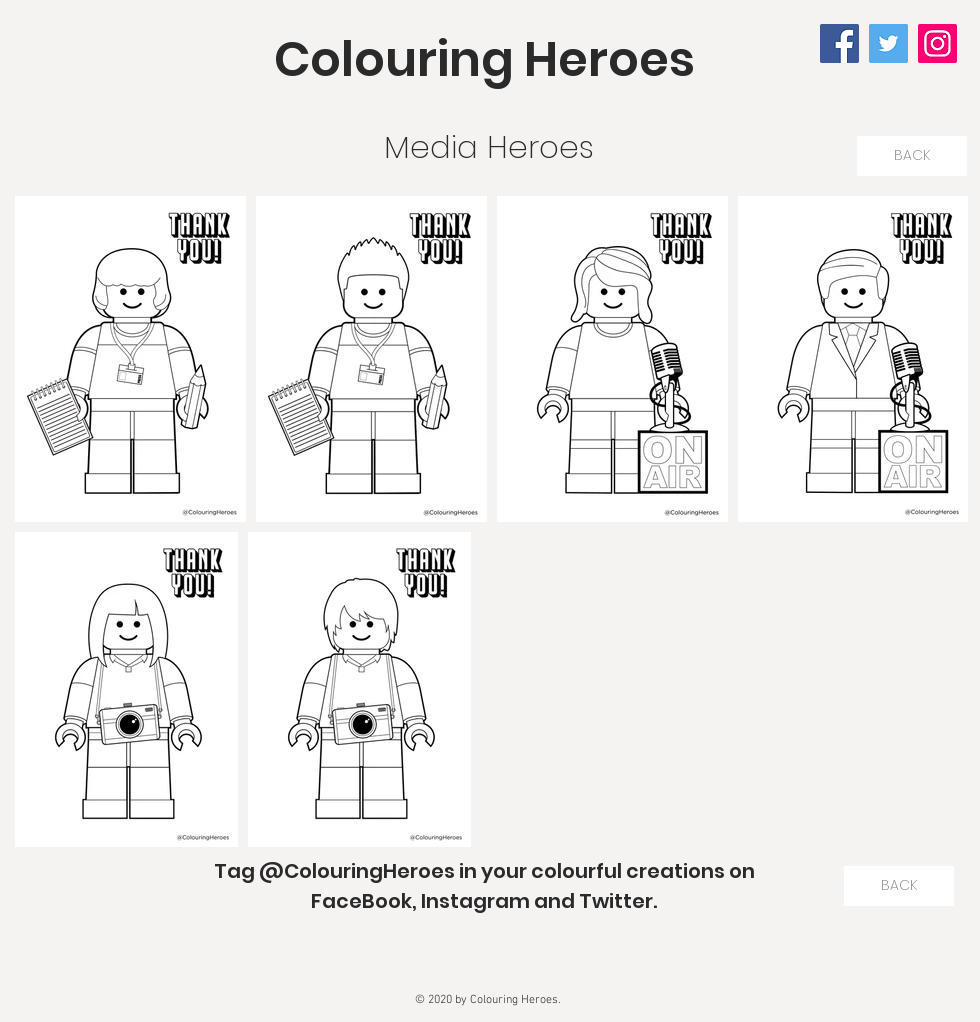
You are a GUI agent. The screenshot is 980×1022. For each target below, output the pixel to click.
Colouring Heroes (484, 59)
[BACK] (912, 156)
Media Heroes (489, 147)
